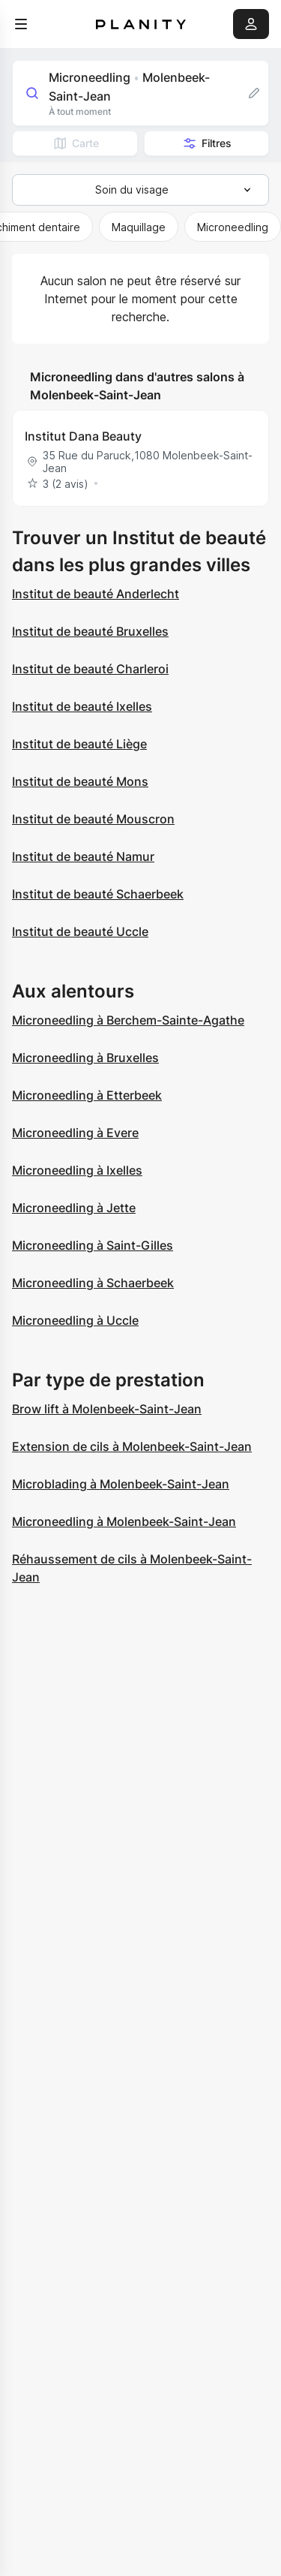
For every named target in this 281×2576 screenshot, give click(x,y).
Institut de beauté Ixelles (82, 706)
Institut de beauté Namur (83, 856)
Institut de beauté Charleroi (90, 668)
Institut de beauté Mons (80, 781)
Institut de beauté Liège (79, 743)
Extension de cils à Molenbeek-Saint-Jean (132, 1446)
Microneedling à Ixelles (77, 1170)
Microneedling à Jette (74, 1207)
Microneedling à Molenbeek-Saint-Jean (124, 1521)
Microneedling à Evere (75, 1132)
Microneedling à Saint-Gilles (92, 1245)
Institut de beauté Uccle (80, 931)
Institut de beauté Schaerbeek (98, 893)
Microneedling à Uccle (75, 1320)
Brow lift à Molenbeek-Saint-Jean (107, 1408)
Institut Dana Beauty (83, 436)
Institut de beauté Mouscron (93, 818)
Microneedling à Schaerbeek (93, 1282)
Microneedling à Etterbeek (87, 1095)
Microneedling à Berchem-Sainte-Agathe (128, 1020)
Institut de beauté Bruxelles (90, 631)
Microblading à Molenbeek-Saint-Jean (120, 1483)
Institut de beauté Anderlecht (95, 593)
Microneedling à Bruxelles (85, 1057)
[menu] (21, 24)
